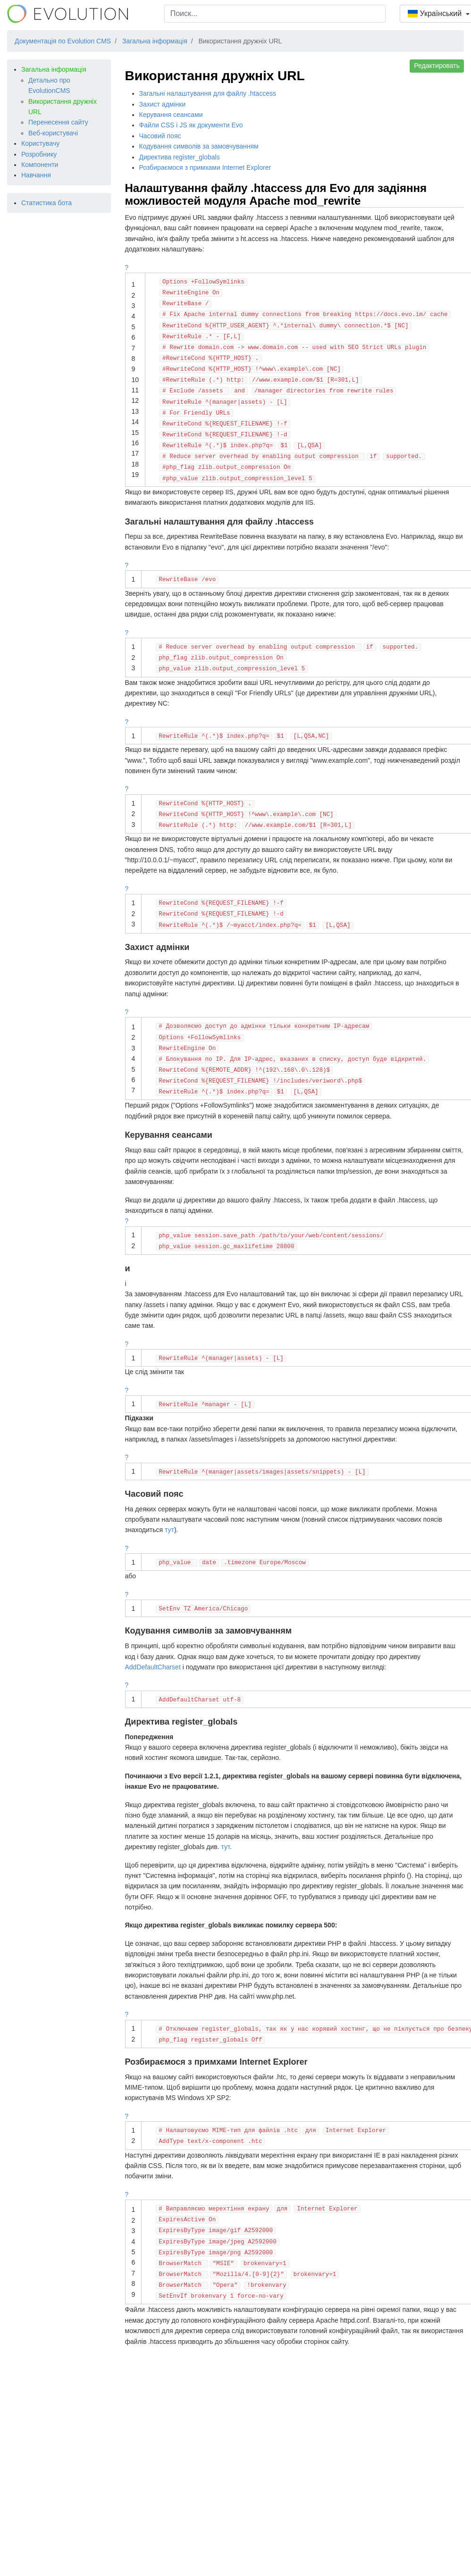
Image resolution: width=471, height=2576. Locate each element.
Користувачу (40, 143)
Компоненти (39, 164)
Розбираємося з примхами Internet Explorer (205, 167)
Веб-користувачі (53, 133)
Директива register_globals (179, 157)
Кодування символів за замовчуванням (199, 146)
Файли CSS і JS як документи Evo (191, 125)
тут (169, 1530)
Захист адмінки (162, 104)
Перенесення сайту (58, 122)
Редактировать (437, 65)
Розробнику (39, 154)
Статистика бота (46, 203)
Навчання (36, 175)
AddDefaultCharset (153, 1667)
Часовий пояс (160, 136)
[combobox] (275, 14)
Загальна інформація (53, 69)
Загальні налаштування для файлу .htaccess (207, 93)
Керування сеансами (171, 114)
